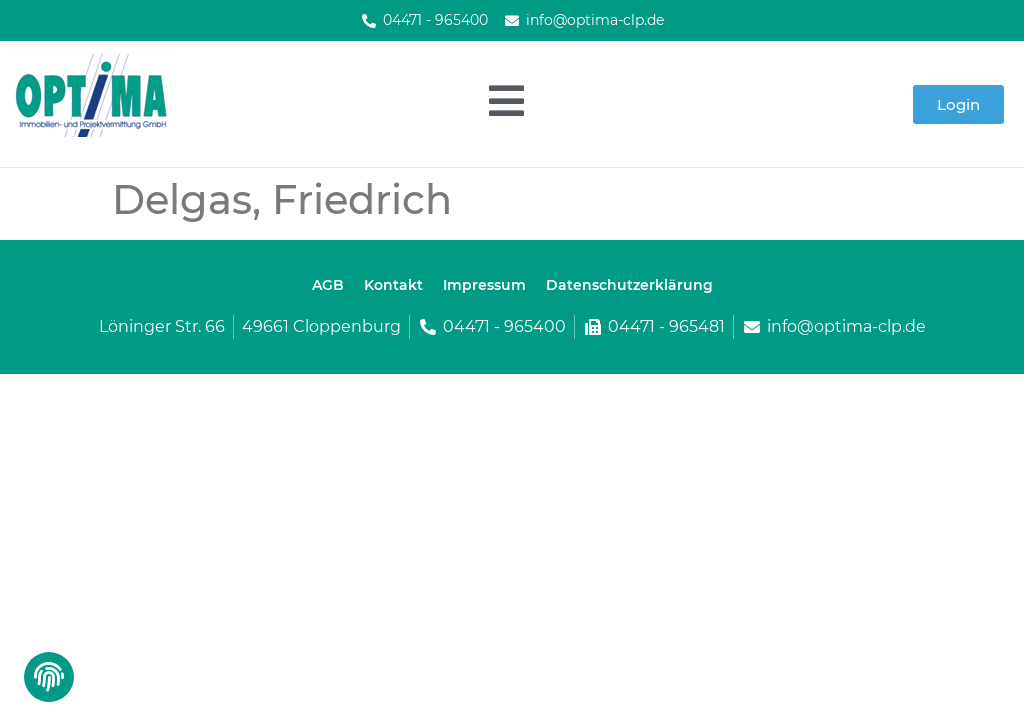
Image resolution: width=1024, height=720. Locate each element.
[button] (47, 682)
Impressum (484, 285)
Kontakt (393, 285)
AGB (328, 285)
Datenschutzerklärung (629, 285)
